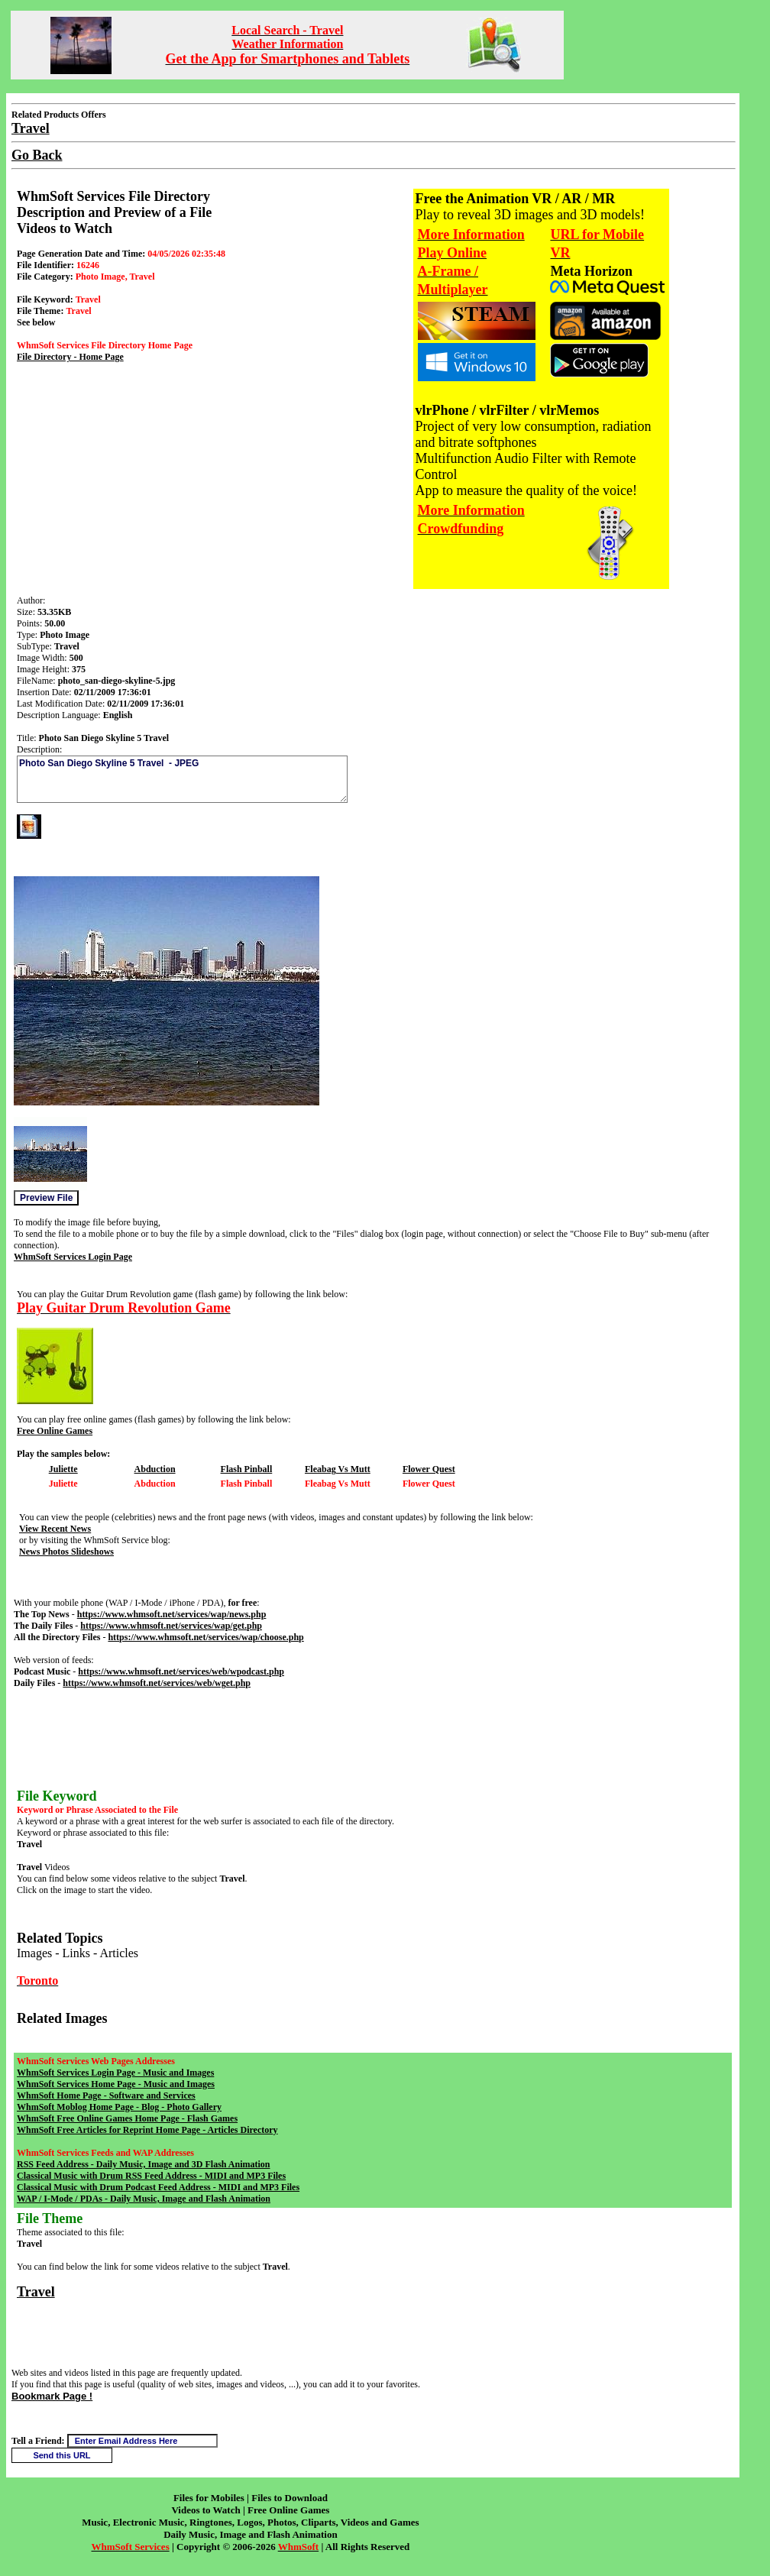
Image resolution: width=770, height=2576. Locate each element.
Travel (36, 2291)
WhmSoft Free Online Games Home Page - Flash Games (127, 2118)
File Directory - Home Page (70, 356)
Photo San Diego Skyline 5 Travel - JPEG (182, 779)
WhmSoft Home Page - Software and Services (106, 2095)
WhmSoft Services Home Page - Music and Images (116, 2084)
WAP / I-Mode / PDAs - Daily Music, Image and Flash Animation (143, 2198)
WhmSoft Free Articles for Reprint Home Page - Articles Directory (147, 2130)
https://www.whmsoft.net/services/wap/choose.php (205, 1637)
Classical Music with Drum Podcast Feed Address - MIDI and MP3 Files (158, 2187)
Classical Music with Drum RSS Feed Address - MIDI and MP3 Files (151, 2175)
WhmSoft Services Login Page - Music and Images (115, 2072)
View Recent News (55, 1528)
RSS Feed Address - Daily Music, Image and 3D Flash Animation (143, 2164)
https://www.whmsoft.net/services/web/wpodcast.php (181, 1671)
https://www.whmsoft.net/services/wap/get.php (171, 1625)
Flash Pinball (247, 1469)
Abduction (155, 1469)
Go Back (37, 155)
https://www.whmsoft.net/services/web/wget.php (157, 1683)
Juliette (63, 1469)
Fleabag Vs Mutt (337, 1469)
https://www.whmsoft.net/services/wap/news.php (172, 1614)
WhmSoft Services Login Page (73, 1256)
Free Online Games (54, 1431)
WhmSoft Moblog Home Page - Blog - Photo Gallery (119, 2107)
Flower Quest (429, 1469)
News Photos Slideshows (66, 1551)
